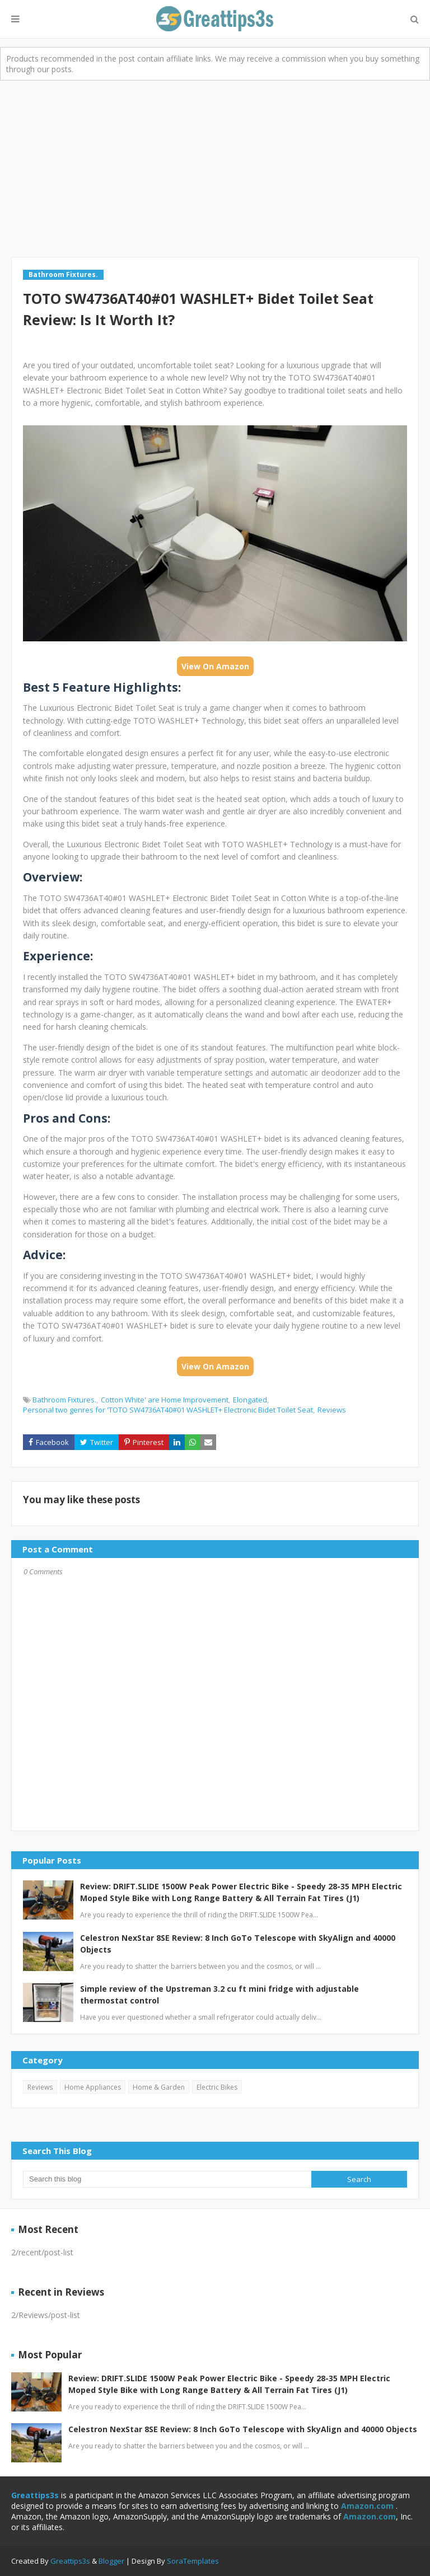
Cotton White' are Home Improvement (164, 1400)
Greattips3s (71, 2561)
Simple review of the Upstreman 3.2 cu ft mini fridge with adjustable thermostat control (219, 1994)
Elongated (250, 1400)
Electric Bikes (217, 2087)
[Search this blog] (167, 2179)
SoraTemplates (193, 2561)
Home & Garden (159, 2087)
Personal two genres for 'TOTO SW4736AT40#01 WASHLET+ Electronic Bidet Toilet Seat (168, 1410)
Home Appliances (92, 2087)
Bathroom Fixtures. (64, 1400)
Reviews (331, 1410)
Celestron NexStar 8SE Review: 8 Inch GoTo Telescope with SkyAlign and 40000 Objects (237, 1943)
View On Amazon (215, 666)
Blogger (111, 2561)
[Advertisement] (215, 164)
